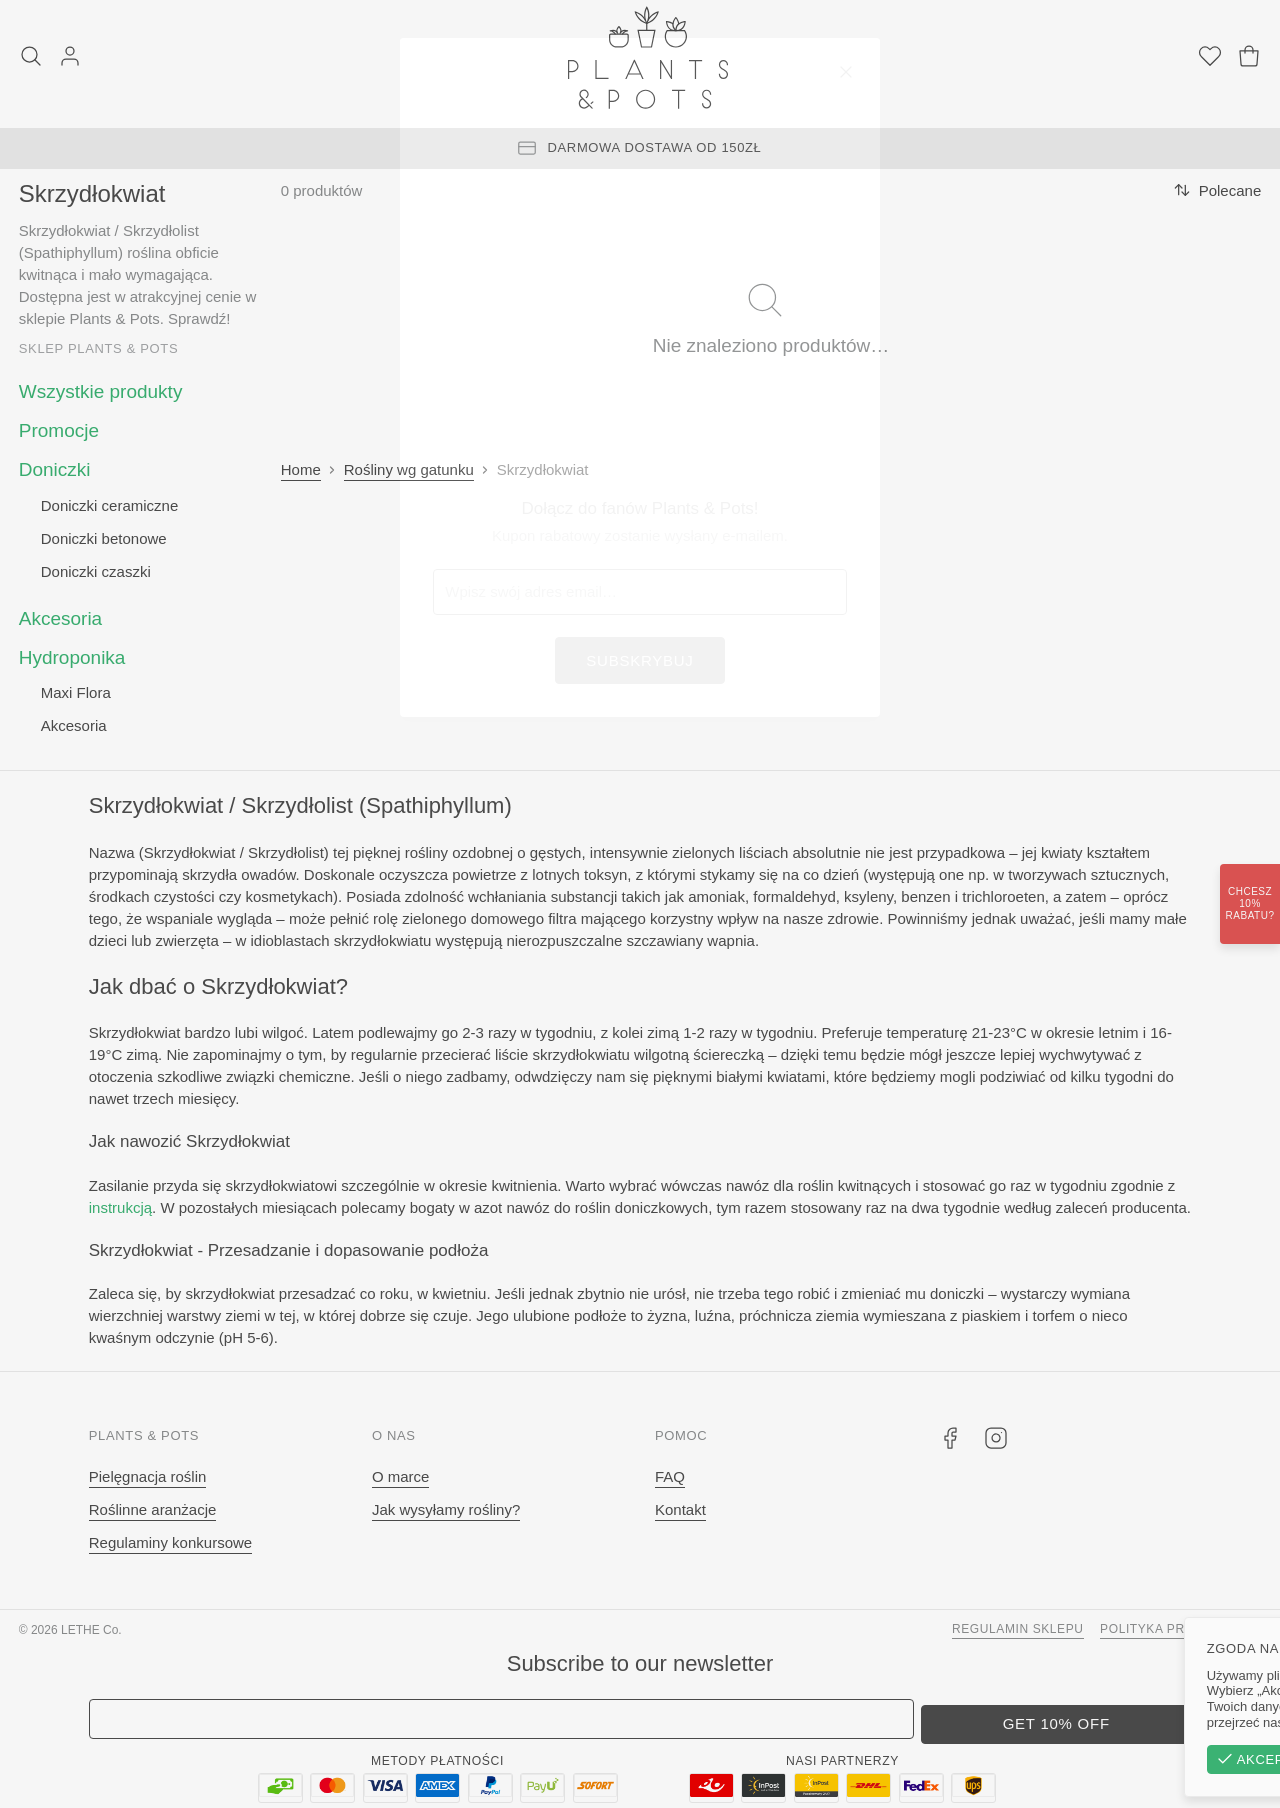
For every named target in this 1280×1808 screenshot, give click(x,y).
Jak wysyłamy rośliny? (446, 1509)
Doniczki (55, 469)
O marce (401, 1476)
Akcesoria (60, 618)
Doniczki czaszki (96, 571)
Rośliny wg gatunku (409, 469)
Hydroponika (72, 657)
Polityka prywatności (1180, 1629)
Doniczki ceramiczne (110, 505)
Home (301, 469)
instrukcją (120, 1207)
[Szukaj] (31, 58)
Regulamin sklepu (1018, 1629)
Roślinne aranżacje (153, 1509)
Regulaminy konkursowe (170, 1542)
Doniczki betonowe (104, 538)
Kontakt (680, 1509)
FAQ (670, 1476)
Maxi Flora (76, 692)
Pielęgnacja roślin (148, 1476)
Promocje (59, 430)
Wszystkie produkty (101, 391)
